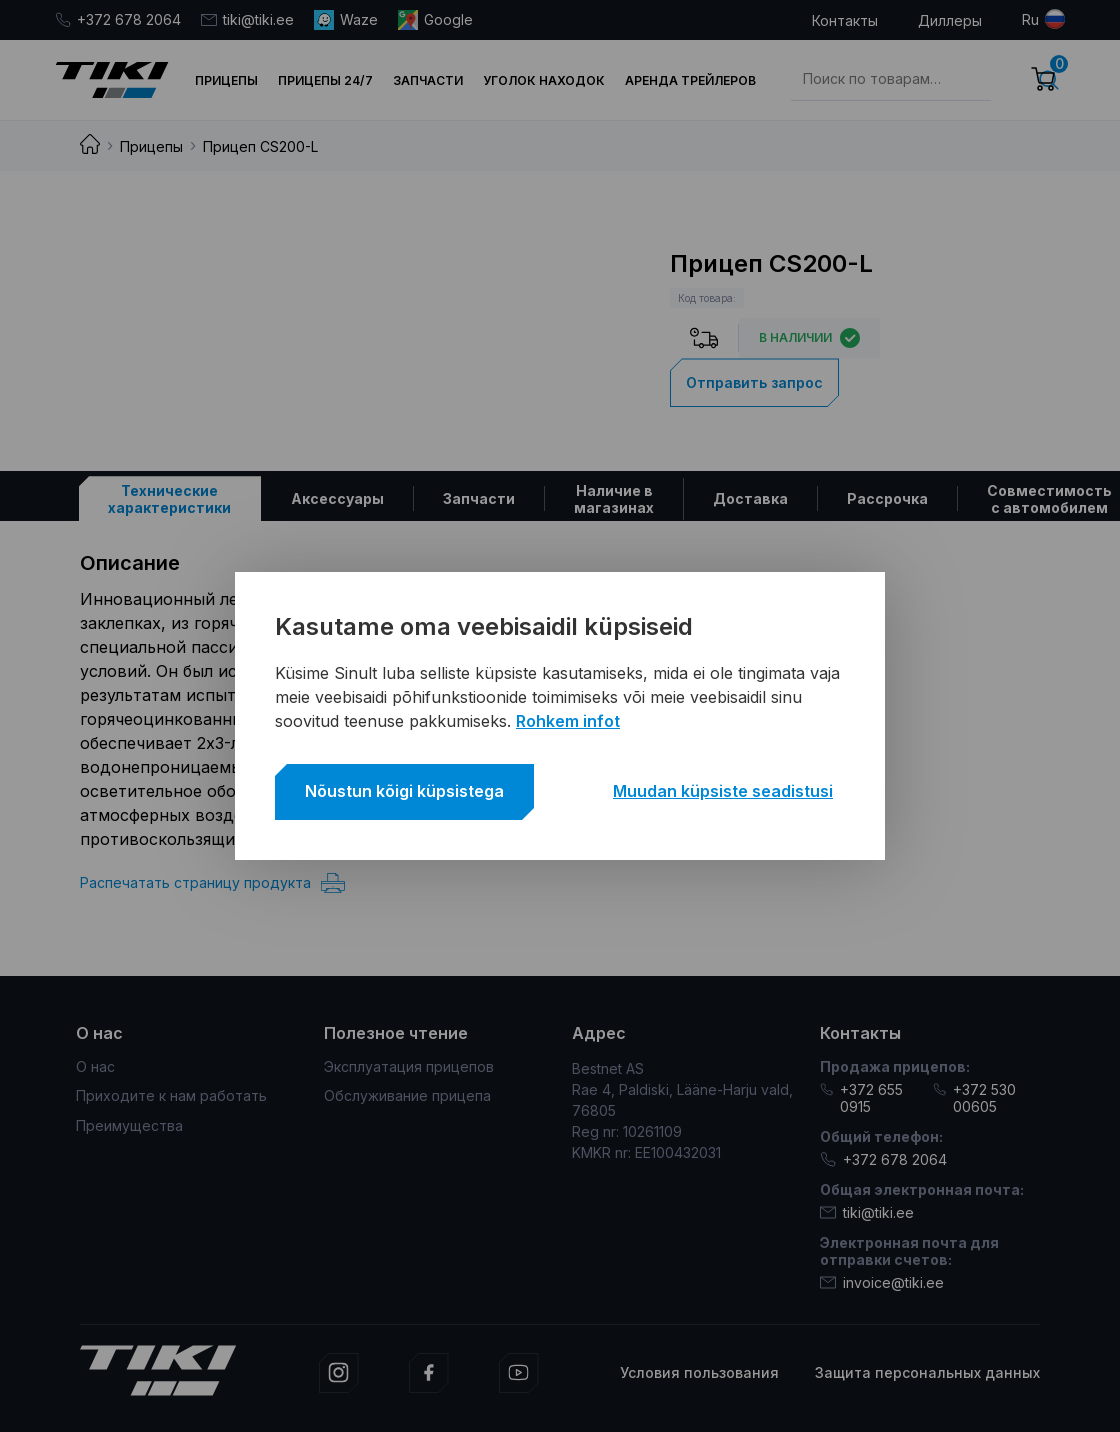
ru (1030, 19)
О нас (95, 1066)
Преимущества (129, 1125)
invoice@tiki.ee (882, 1282)
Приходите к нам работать (171, 1095)
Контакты (845, 20)
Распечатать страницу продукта (212, 883)
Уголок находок (544, 80)
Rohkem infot (568, 721)
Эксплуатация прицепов (409, 1066)
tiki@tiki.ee (247, 19)
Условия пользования (699, 1372)
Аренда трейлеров (690, 80)
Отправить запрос (754, 382)
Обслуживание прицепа (407, 1095)
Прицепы (226, 80)
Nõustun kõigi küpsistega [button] (404, 791)
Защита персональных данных (927, 1372)
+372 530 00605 (974, 1098)
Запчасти (428, 80)
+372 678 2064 (118, 19)
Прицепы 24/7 (325, 80)
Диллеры (950, 20)
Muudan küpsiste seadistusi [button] (723, 791)
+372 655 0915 (861, 1098)
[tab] (170, 498)
